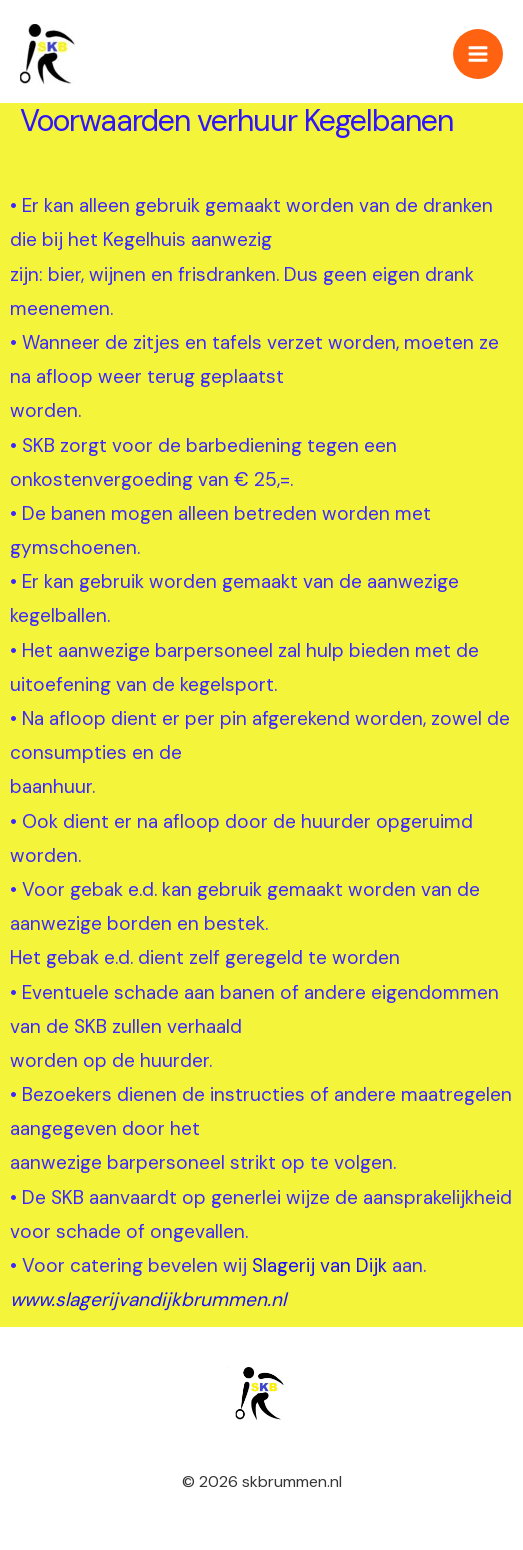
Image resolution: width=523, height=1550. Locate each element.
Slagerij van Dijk (319, 1265)
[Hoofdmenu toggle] (478, 54)
